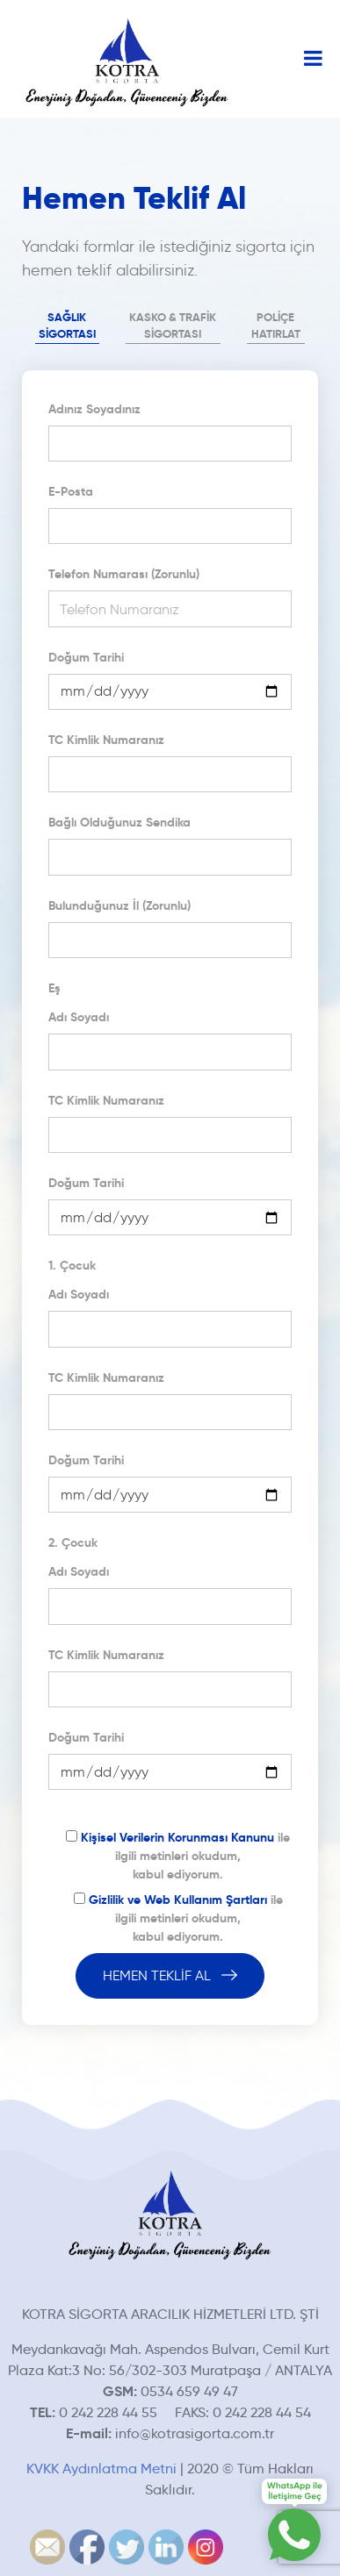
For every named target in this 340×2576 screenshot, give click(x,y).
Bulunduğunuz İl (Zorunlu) (119, 905)
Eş (54, 988)
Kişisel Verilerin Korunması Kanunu (177, 1837)
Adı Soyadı (78, 1017)
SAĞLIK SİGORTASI (67, 326)
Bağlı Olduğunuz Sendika (119, 822)
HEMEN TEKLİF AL (170, 1975)
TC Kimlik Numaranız (106, 740)
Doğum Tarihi (86, 657)
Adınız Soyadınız (94, 409)
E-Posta (70, 491)
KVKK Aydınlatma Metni (101, 2468)
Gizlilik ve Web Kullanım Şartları (178, 1899)
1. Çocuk (72, 1265)
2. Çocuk (73, 1542)
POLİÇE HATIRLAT (275, 326)
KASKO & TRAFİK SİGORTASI (172, 326)
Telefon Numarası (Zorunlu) (123, 574)
